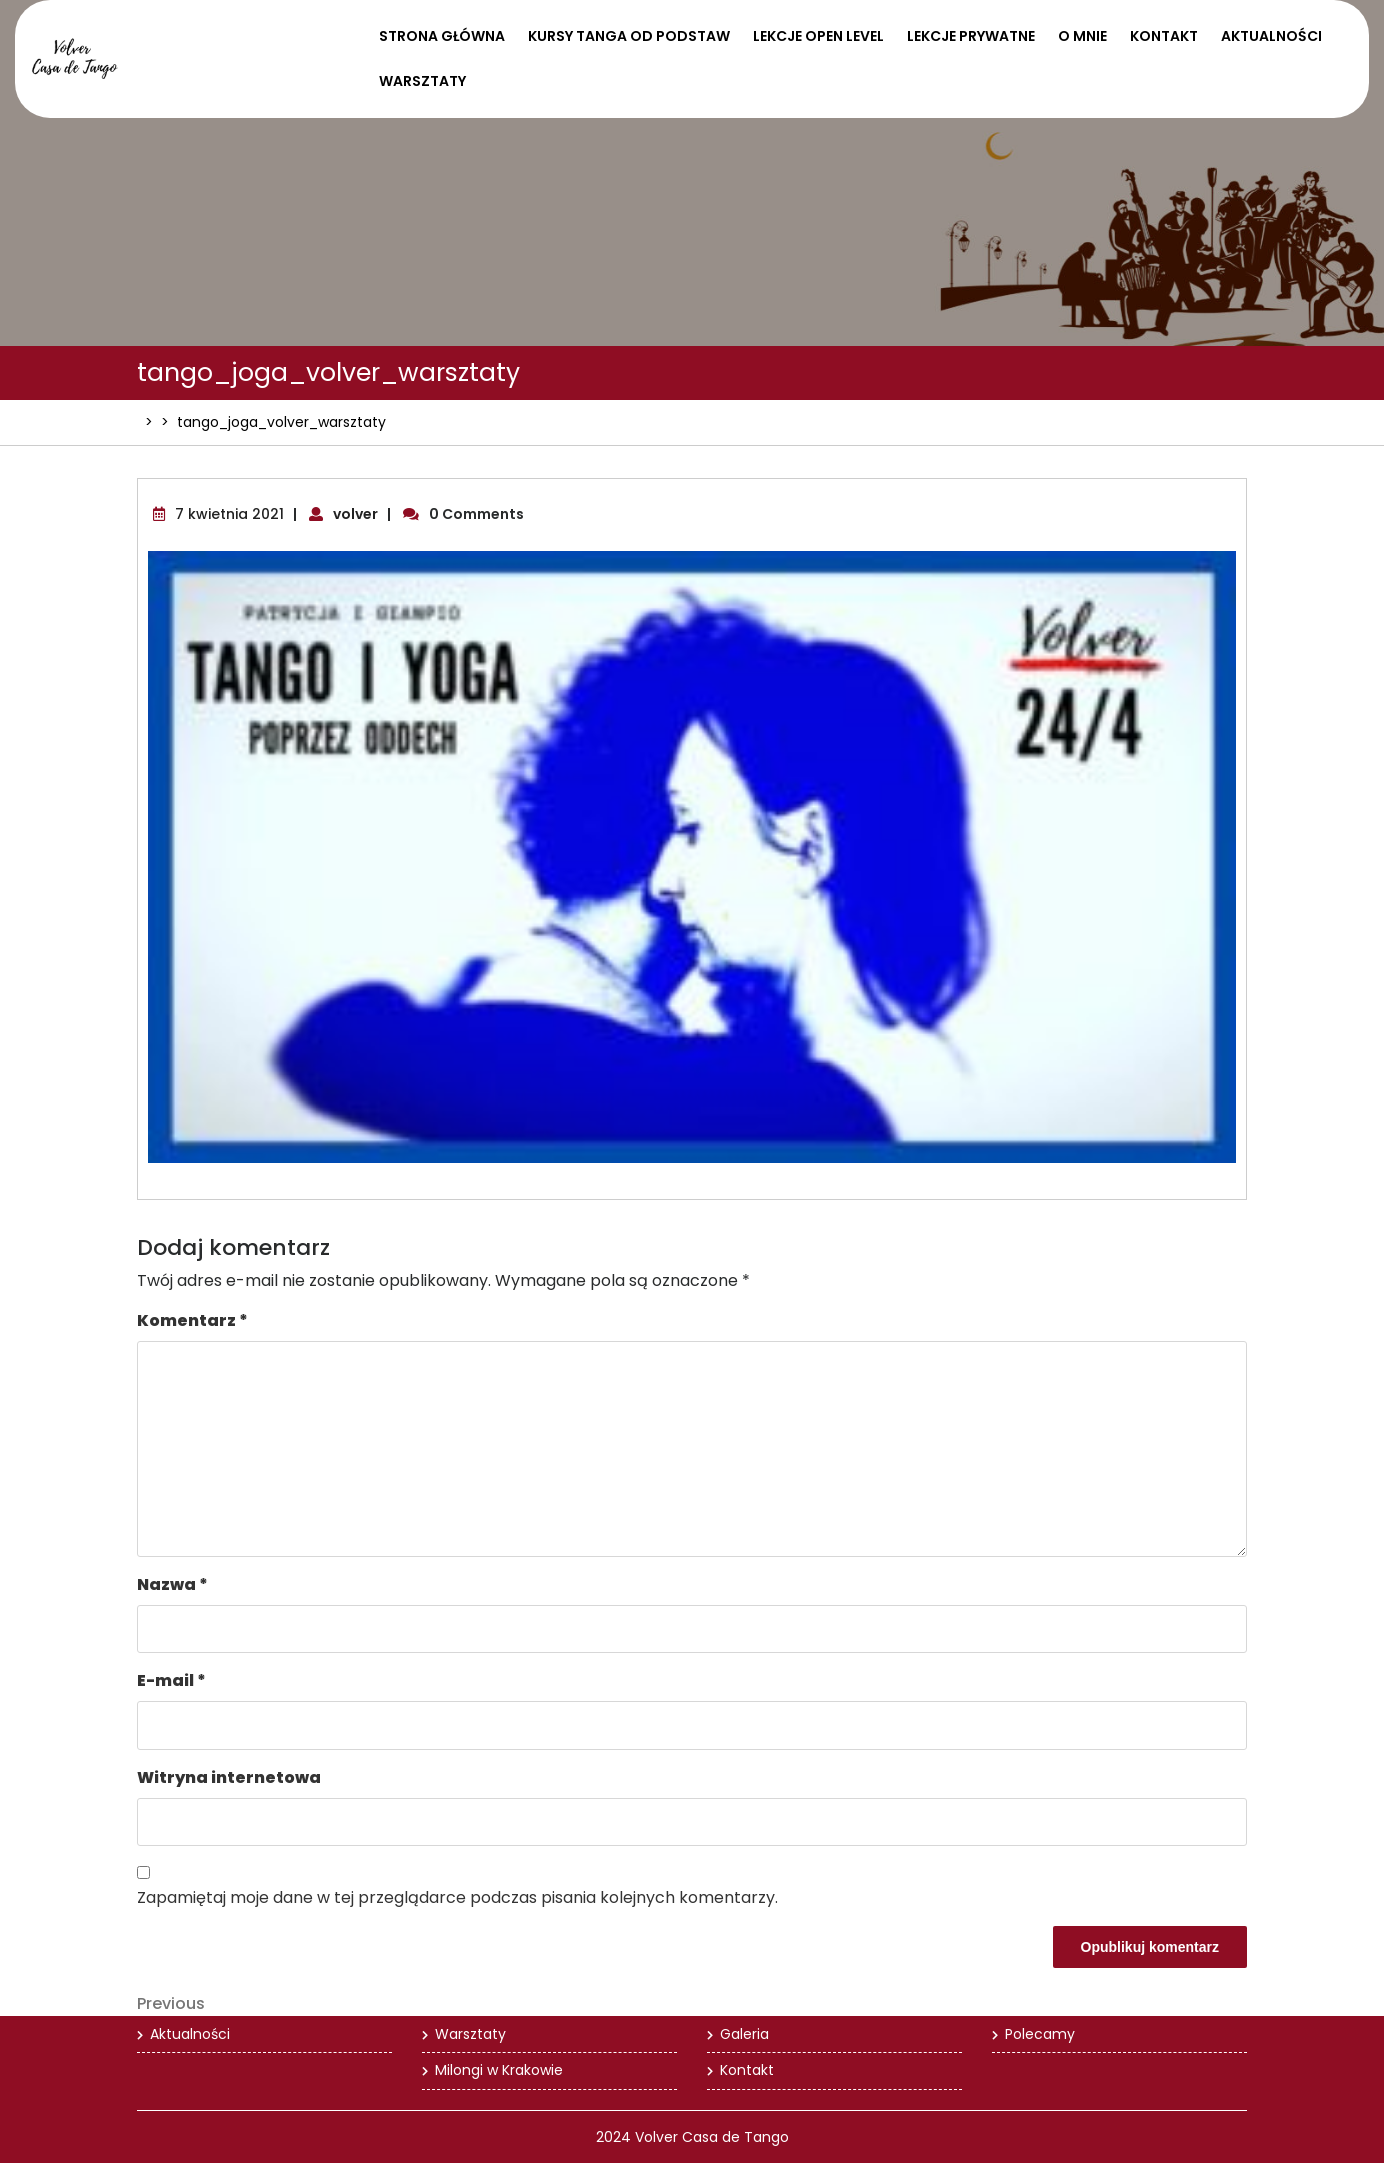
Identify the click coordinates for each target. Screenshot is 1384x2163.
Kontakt (1164, 36)
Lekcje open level (818, 36)
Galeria (744, 2034)
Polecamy (1040, 2034)
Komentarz (192, 1320)
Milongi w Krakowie (499, 2070)
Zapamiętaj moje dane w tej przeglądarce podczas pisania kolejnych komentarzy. (457, 1897)
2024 (613, 2137)
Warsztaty (422, 81)
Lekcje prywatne (971, 36)
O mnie (1082, 36)
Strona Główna (442, 36)
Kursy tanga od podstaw (629, 36)
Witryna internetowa (229, 1777)
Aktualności (1271, 36)
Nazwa (172, 1584)
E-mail (171, 1680)
